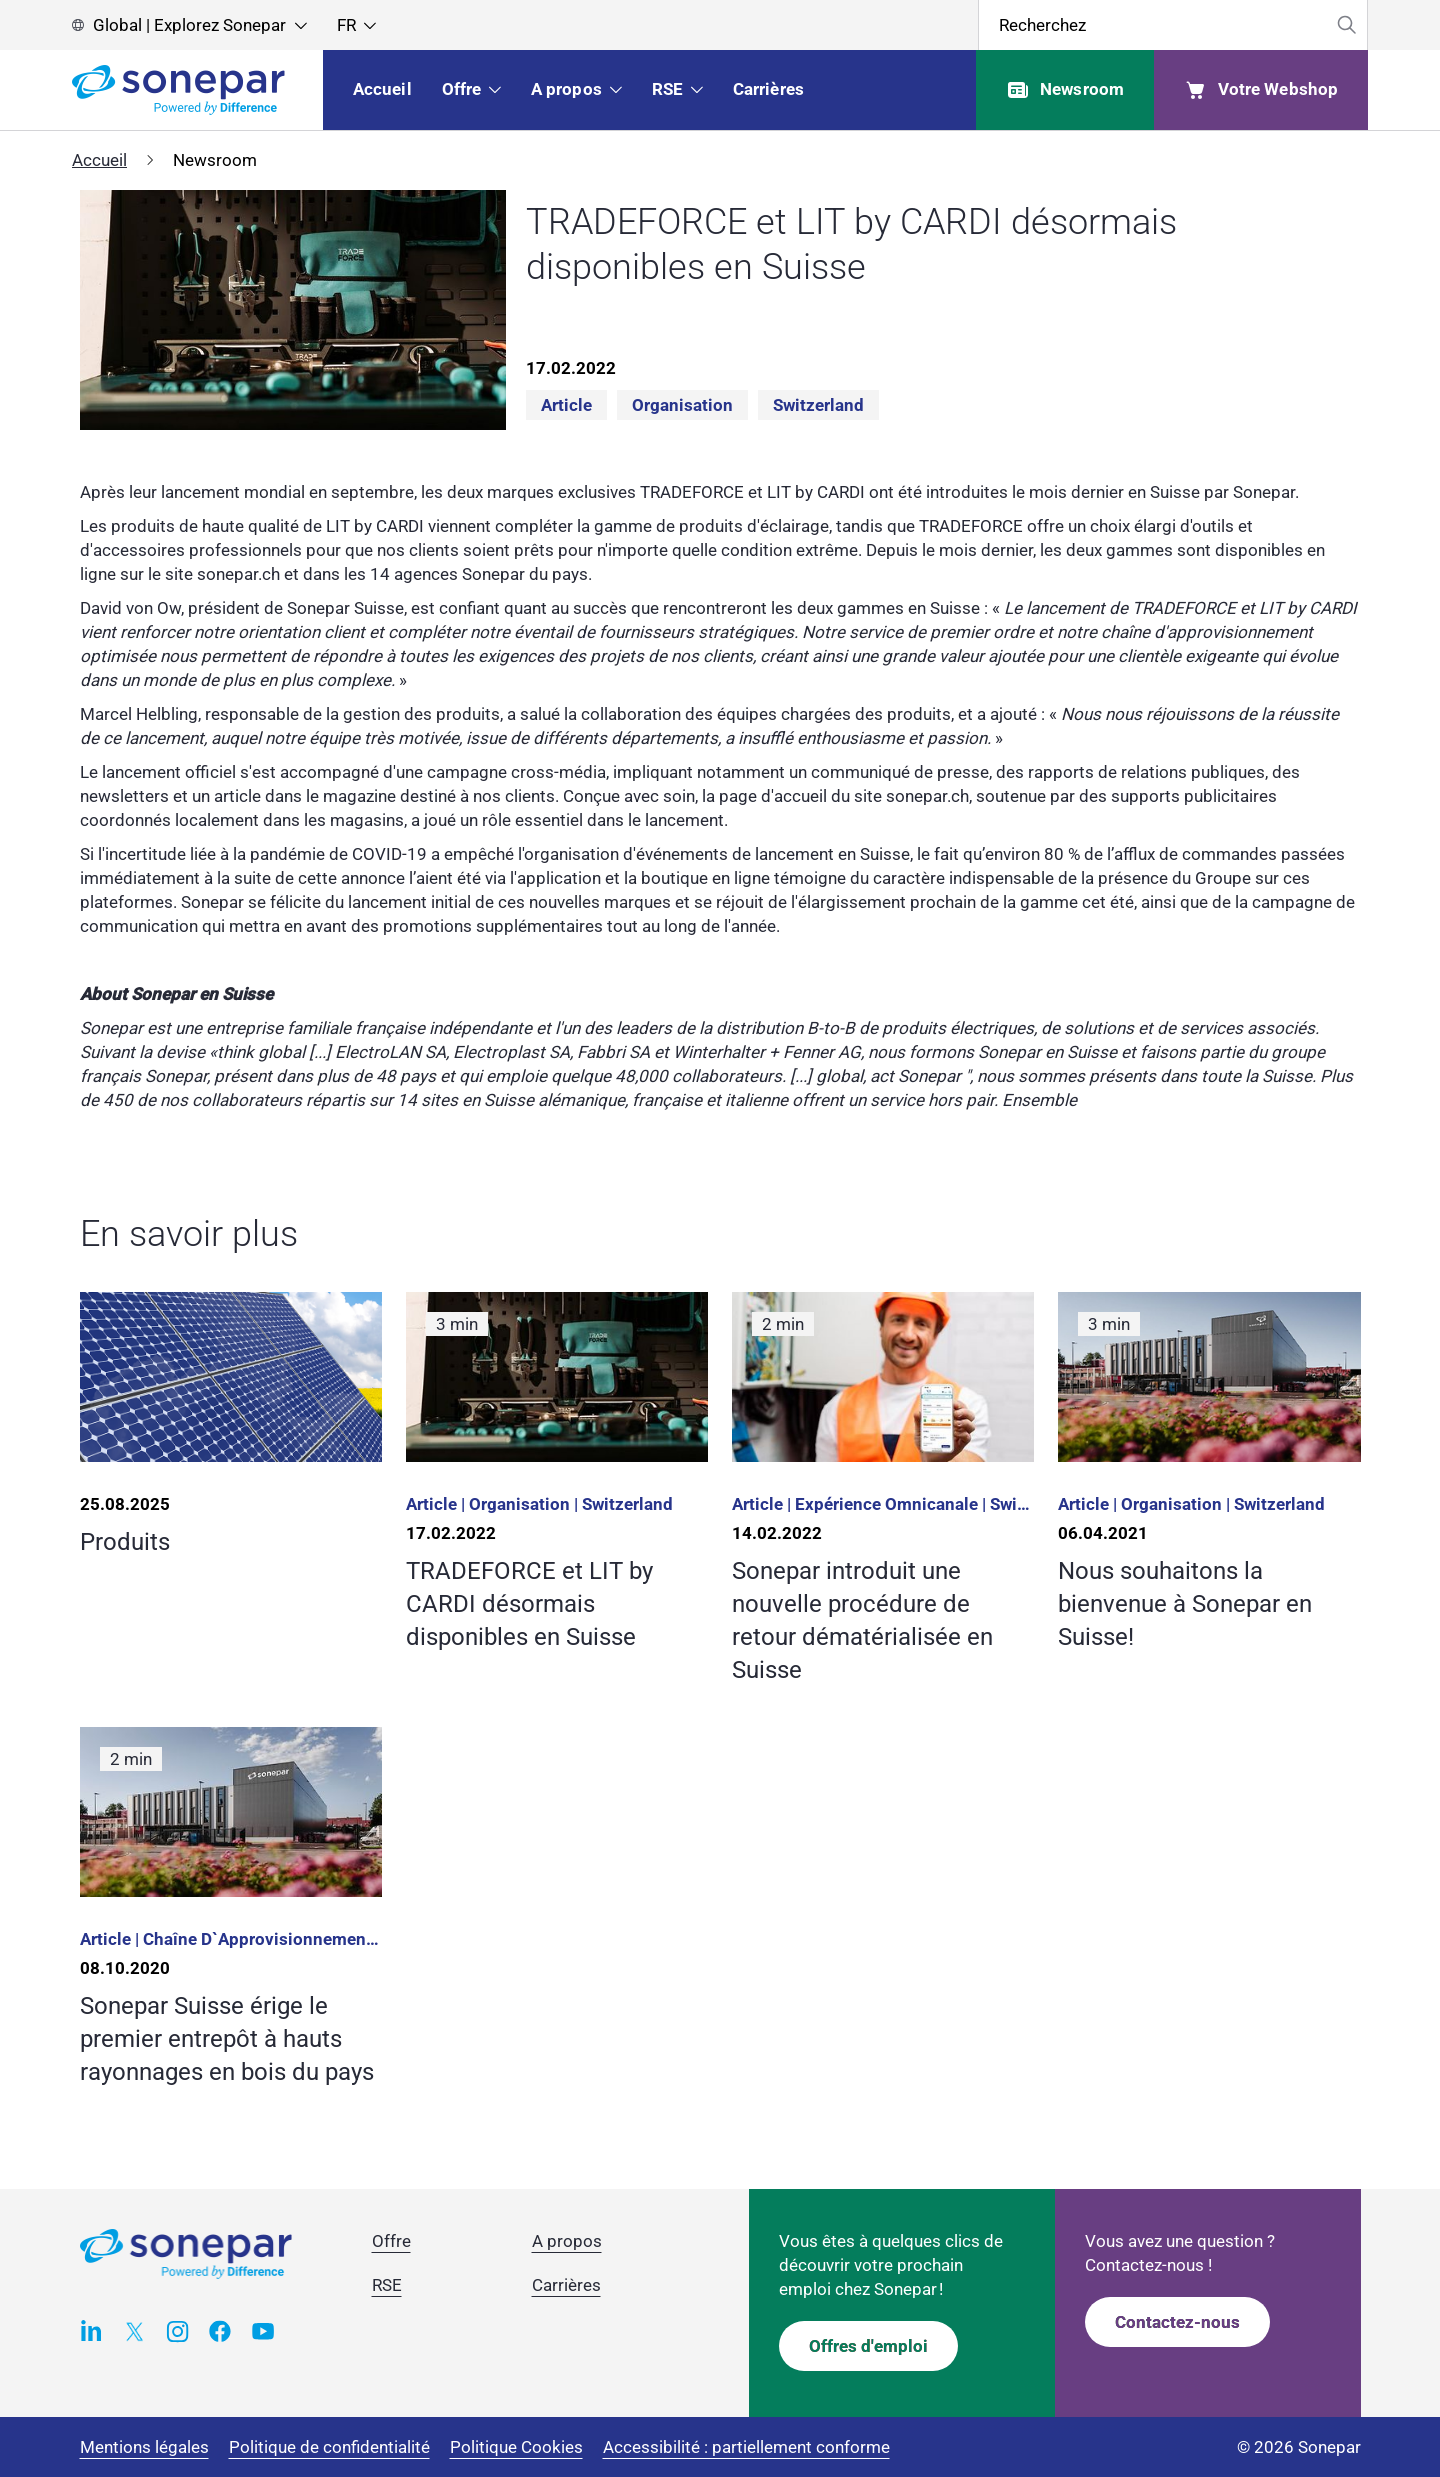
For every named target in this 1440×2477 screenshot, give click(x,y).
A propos (567, 2241)
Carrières (566, 2285)
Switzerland (818, 405)
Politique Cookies (516, 2447)
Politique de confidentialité (329, 2447)
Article (566, 405)
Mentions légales (144, 2447)
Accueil (99, 160)
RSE (387, 2285)
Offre (391, 2241)
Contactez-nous (1177, 2322)
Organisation (682, 405)
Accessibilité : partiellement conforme (746, 2447)
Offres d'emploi (868, 2346)
